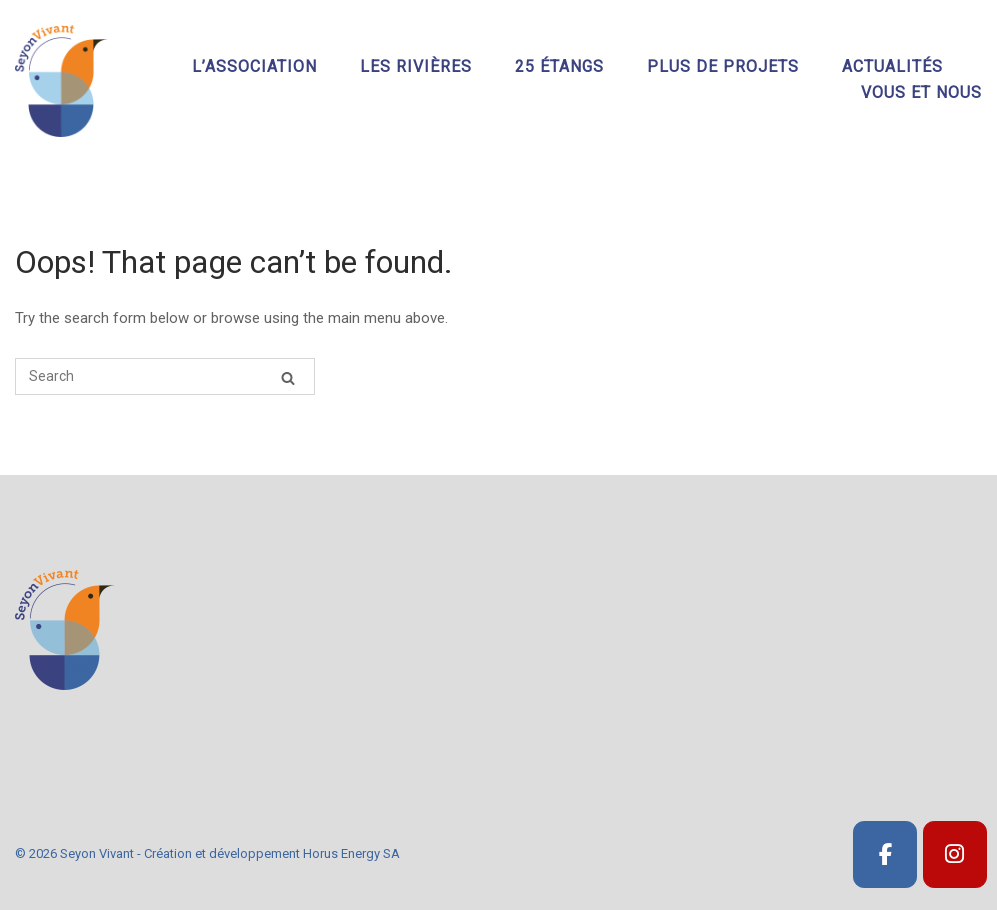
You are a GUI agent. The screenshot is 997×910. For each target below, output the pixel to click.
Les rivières (416, 66)
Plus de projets (723, 66)
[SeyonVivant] (885, 854)
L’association (254, 66)
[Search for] (165, 376)
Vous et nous (921, 92)
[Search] (288, 377)
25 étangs (559, 66)
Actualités (892, 66)
